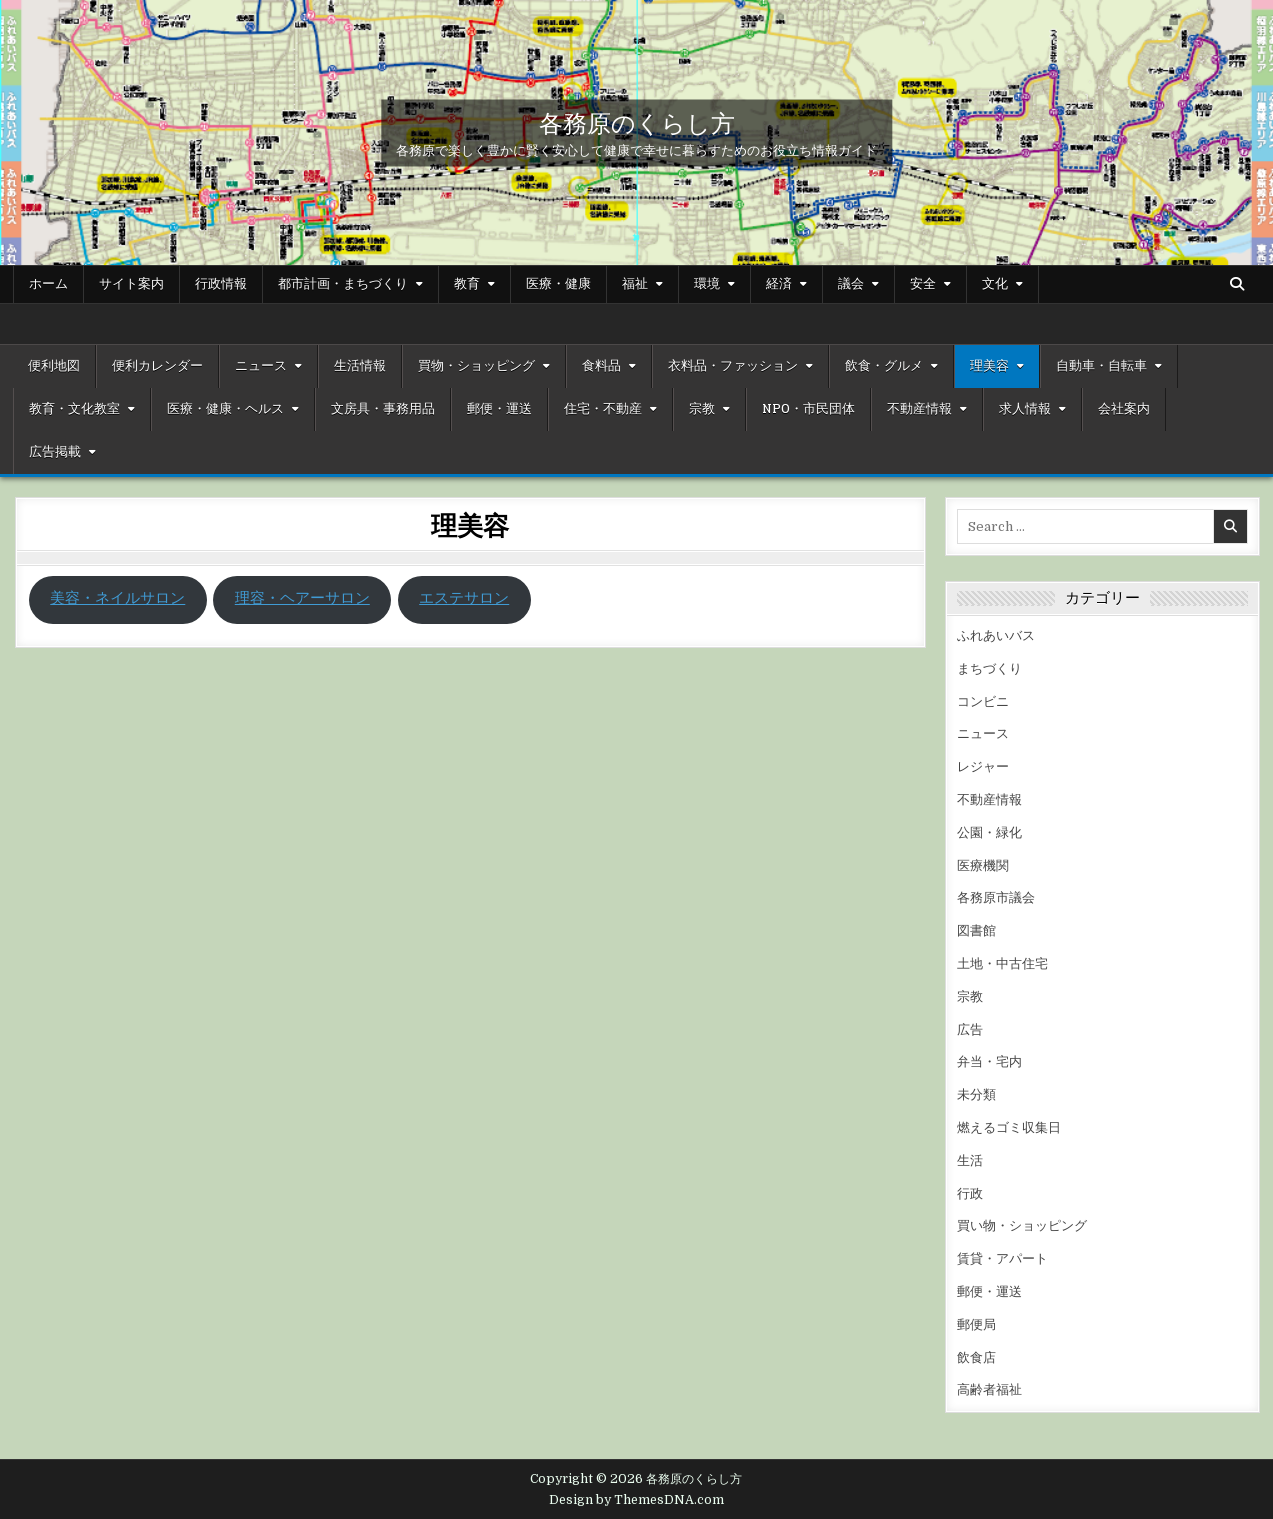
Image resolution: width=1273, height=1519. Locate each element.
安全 (923, 284)
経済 (779, 284)
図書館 (976, 930)
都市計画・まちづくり (343, 284)
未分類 (976, 1094)
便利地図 (54, 366)
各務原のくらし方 (637, 121)
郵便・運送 (499, 409)
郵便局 (976, 1324)
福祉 (635, 284)
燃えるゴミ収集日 (1009, 1127)
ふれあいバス (996, 635)
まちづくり (989, 668)
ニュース (261, 366)
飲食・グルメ (884, 366)
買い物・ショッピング (1022, 1225)
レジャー (983, 766)
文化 (995, 284)
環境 (707, 284)
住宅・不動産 (603, 409)
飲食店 (976, 1357)
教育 (467, 284)
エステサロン (464, 598)
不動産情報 (919, 409)
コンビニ (983, 701)
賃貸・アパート (1002, 1258)
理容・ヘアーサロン (302, 598)
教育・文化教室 (74, 409)
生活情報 (360, 366)
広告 (970, 1029)
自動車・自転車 (1101, 366)
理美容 (989, 366)
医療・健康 (558, 284)
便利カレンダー (157, 366)
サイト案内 (131, 284)
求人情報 (1025, 409)
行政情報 (221, 284)
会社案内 (1124, 409)
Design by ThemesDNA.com (636, 1500)
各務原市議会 (996, 897)
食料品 (601, 366)
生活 (970, 1160)
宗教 (702, 409)
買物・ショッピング (476, 366)
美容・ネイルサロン (117, 598)
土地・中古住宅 (1002, 963)
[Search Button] (1237, 284)
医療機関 (983, 865)
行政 (970, 1193)
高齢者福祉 (989, 1389)
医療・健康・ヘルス (225, 409)
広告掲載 (55, 452)
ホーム (48, 284)
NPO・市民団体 (808, 409)
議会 (851, 284)
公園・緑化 (989, 832)
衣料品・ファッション (733, 366)
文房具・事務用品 (383, 409)
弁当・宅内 (989, 1061)
